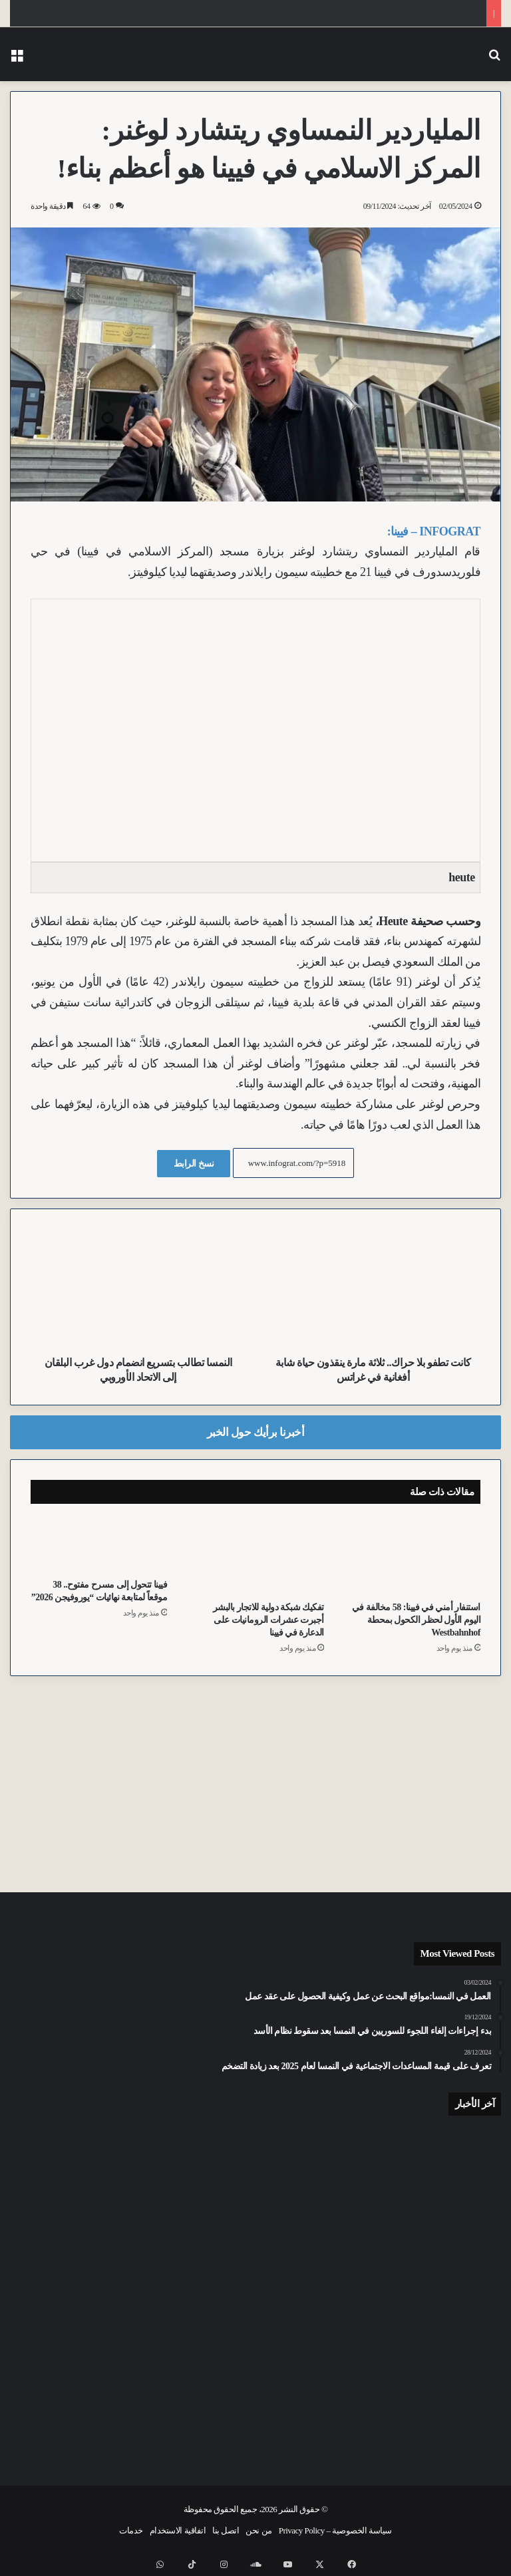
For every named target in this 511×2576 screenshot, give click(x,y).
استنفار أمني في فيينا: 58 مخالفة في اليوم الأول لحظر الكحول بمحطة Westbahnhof (416, 1620)
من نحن (258, 2530)
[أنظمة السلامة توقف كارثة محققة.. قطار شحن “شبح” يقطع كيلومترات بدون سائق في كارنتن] (256, 2395)
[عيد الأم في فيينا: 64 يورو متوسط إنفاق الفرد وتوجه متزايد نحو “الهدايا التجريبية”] (90, 2269)
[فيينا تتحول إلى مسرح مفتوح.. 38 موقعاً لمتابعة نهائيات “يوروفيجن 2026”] (99, 1544)
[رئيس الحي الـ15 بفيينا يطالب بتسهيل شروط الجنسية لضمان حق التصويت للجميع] (90, 2404)
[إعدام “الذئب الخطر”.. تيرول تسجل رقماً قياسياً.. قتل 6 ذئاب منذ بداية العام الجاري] (90, 2173)
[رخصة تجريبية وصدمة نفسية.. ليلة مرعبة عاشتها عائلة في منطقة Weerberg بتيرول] (421, 2269)
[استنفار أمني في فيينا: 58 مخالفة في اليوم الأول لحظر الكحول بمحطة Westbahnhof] (412, 1555)
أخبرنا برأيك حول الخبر (256, 1432)
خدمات (131, 2530)
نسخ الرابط (194, 1164)
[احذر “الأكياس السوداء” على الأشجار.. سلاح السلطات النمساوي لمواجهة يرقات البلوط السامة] (256, 2285)
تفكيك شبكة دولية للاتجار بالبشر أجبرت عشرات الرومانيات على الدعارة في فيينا (268, 1620)
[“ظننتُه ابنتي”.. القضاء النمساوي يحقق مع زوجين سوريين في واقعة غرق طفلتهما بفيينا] (421, 2174)
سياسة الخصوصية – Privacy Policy (335, 2530)
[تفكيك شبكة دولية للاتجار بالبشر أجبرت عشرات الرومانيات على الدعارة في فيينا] (255, 1555)
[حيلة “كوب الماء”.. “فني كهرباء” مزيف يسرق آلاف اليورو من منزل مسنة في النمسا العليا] (421, 2395)
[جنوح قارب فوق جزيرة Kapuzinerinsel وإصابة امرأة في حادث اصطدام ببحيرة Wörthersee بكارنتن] (256, 2173)
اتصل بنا (225, 2530)
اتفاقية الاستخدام (178, 2530)
